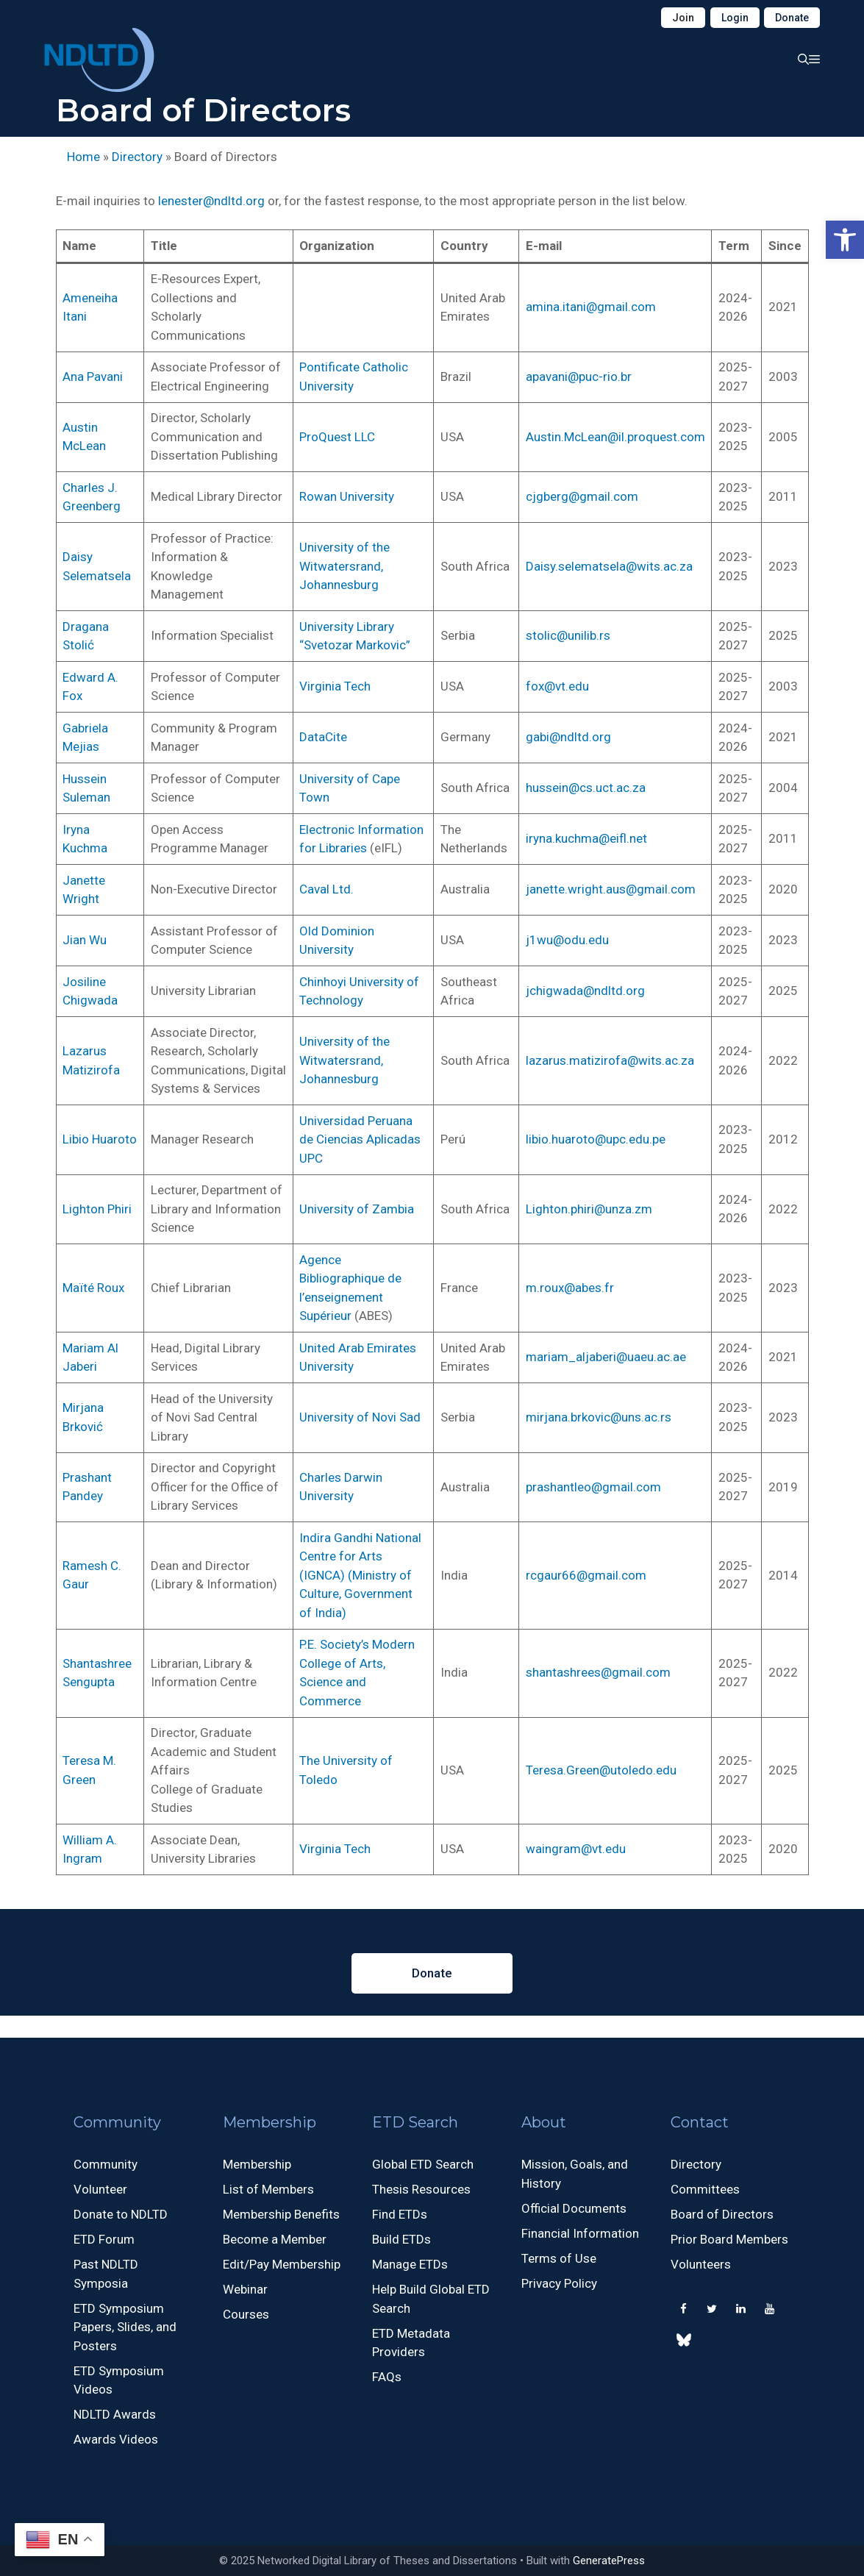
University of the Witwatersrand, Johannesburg (344, 566)
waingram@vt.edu (576, 1848)
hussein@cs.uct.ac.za (586, 787)
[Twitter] (711, 2309)
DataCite (323, 736)
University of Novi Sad (360, 1417)
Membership (257, 2164)
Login (735, 18)
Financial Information (580, 2233)
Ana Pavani (93, 376)
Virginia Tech (335, 686)
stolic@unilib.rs (568, 635)
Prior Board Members (729, 2239)
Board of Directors (722, 2214)
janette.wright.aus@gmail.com (611, 889)
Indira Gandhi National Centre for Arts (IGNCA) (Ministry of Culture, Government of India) (360, 1575)
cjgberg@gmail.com (582, 496)
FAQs (386, 2376)
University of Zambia (356, 1209)
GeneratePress (609, 2560)
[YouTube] (769, 2309)
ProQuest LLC (337, 436)
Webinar (245, 2289)
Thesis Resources (421, 2189)
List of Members (268, 2189)
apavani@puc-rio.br (579, 376)
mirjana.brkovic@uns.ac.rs (598, 1417)
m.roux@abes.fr (570, 1287)
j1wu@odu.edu (567, 939)
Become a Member (274, 2239)
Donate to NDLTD (121, 2214)
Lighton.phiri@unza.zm (589, 1209)
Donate (792, 18)
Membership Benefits (281, 2214)
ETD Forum (104, 2239)
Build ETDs (401, 2239)
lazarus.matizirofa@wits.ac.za (610, 1060)
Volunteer (100, 2189)
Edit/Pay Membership (281, 2264)
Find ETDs (399, 2214)
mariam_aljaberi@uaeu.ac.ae (606, 1356)
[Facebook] (683, 2309)
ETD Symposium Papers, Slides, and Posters (125, 2327)
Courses (246, 2314)
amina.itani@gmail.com (591, 306)
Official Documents (573, 2208)
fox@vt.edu (557, 686)
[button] (845, 240)
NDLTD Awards (115, 2414)
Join (683, 18)
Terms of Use (558, 2258)
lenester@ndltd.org (211, 200)
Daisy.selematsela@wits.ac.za (609, 566)
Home (83, 156)
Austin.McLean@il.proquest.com (615, 436)
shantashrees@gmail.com (598, 1672)
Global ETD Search (423, 2164)
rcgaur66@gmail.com (586, 1575)
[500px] (683, 2343)
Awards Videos (116, 2439)
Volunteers (701, 2264)
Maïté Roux (93, 1287)
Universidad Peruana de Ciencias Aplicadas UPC (360, 1139)
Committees (705, 2189)
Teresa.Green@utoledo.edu (601, 1770)
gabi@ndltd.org (568, 736)
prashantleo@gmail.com (593, 1487)
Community (106, 2164)
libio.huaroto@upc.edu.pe (595, 1139)
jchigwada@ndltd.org (585, 990)
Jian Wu (85, 939)
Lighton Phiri (97, 1209)
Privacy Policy (559, 2283)
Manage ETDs (410, 2264)
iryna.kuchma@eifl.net (586, 838)
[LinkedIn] (740, 2309)
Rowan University (346, 496)
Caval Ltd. (326, 889)
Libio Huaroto (100, 1139)
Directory (137, 156)
